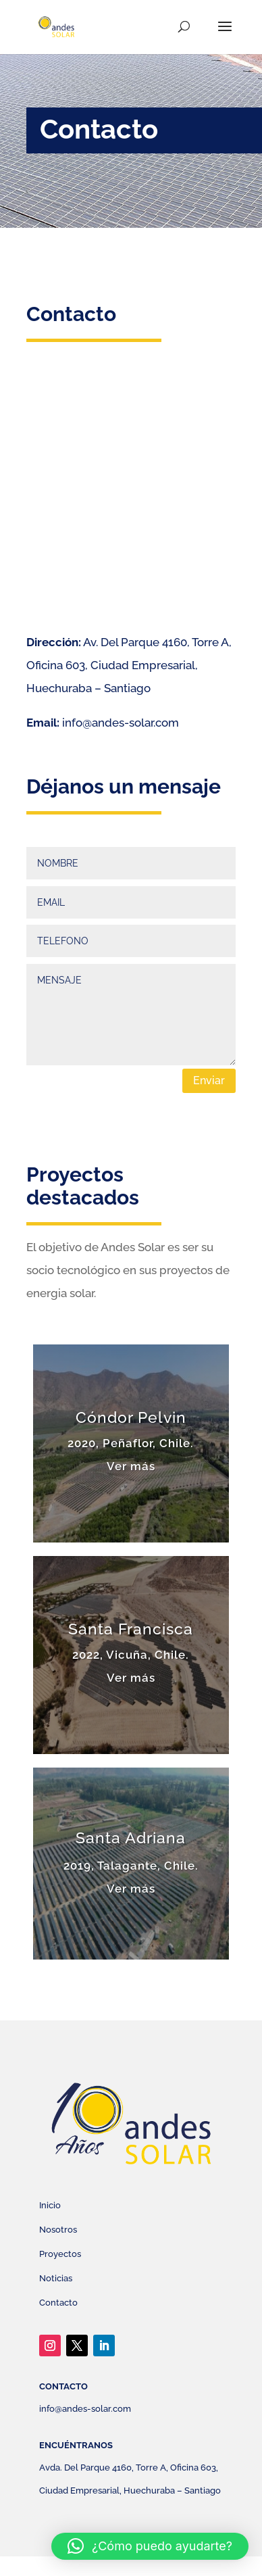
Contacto (58, 2303)
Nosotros (58, 2230)
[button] (149, 2546)
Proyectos (60, 2254)
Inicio (50, 2205)
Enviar (209, 1080)
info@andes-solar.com (120, 722)
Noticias (55, 2278)
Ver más (131, 1466)
